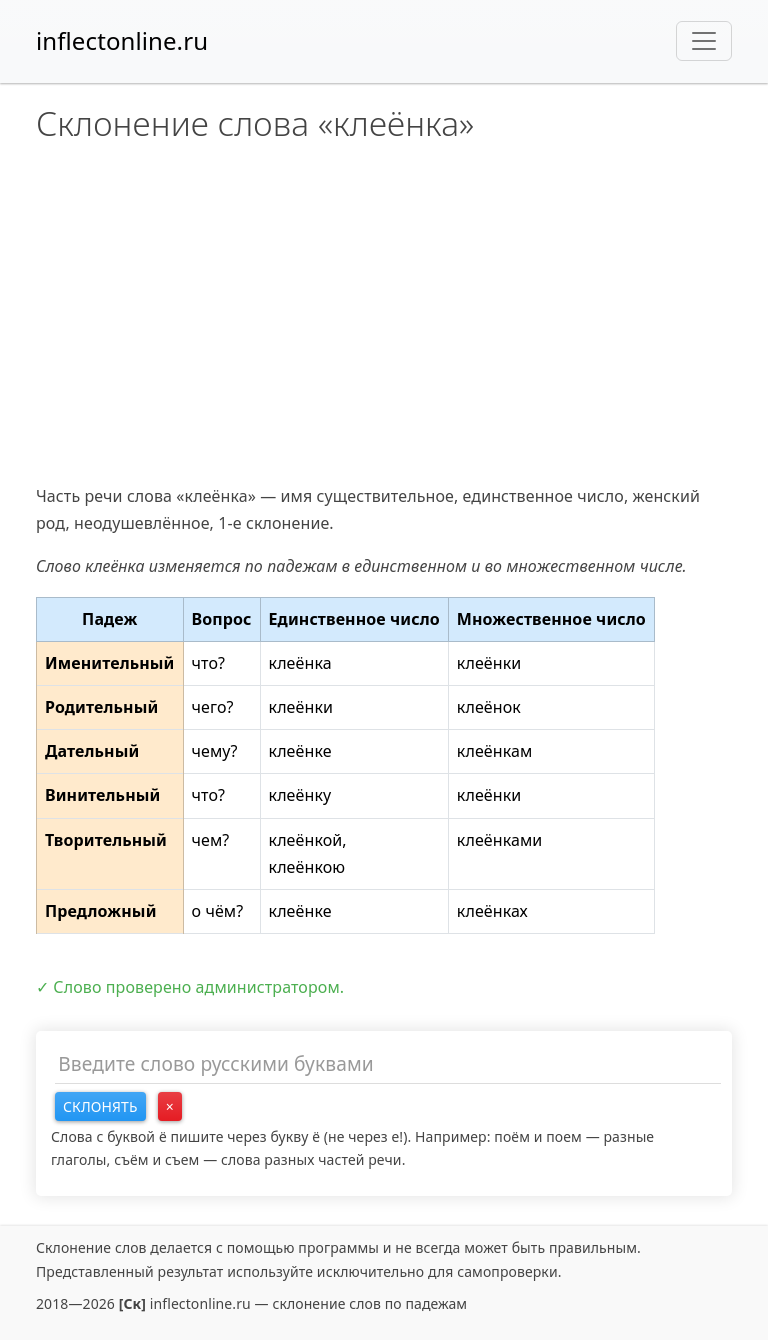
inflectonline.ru (122, 40)
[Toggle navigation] (704, 41)
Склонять (100, 1106)
